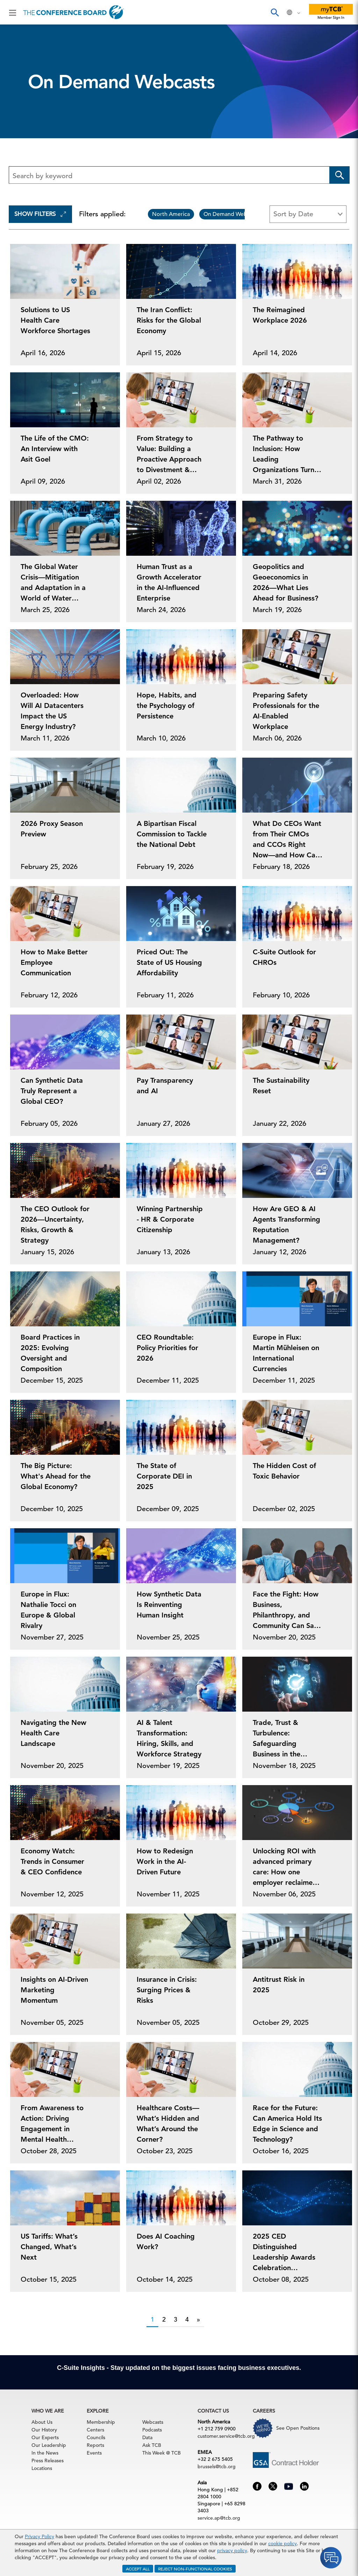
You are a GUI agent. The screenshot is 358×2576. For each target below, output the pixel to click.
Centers (95, 2430)
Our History (44, 2430)
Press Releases (47, 2460)
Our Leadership (48, 2445)
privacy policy (232, 2550)
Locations (41, 2468)
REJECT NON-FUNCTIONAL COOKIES (195, 2568)
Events (94, 2453)
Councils (96, 2437)
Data (147, 2437)
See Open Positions (298, 2428)
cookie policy (282, 2543)
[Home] (73, 12)
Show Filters (40, 214)
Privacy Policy (39, 2536)
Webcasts (152, 2422)
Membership (101, 2422)
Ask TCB (151, 2445)
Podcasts (152, 2430)
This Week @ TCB (161, 2453)
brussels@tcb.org (217, 2466)
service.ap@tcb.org (219, 2518)
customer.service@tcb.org (226, 2436)
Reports (95, 2445)
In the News (44, 2453)
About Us (41, 2422)
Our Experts (45, 2437)
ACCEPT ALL (138, 2568)
